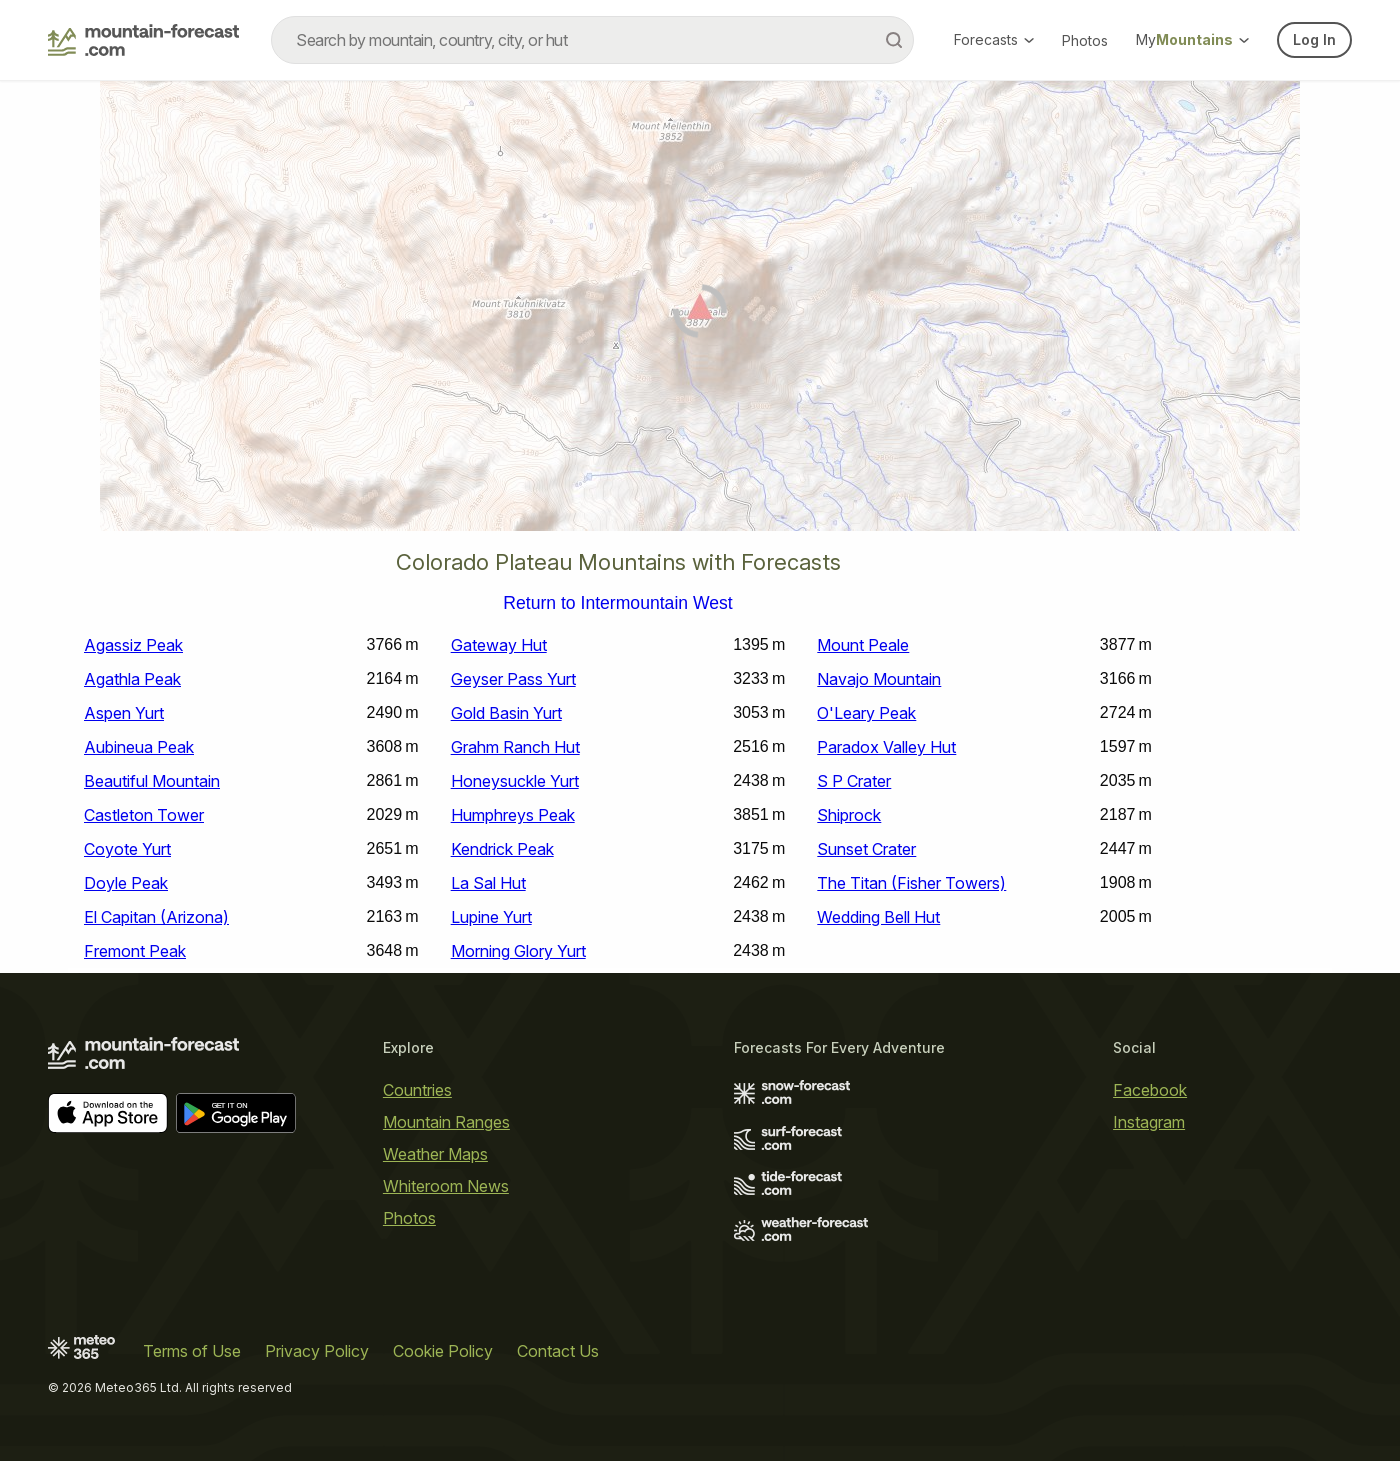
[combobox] (592, 40)
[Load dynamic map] (700, 314)
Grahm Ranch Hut (515, 747)
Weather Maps (435, 1154)
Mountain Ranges (446, 1122)
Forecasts (994, 39)
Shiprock (849, 815)
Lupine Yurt (491, 917)
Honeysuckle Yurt (515, 781)
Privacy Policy (317, 1351)
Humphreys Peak (513, 815)
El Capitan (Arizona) (156, 917)
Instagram (1149, 1122)
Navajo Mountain (879, 679)
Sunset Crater (866, 849)
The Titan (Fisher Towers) (911, 883)
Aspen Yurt (124, 713)
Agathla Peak (132, 679)
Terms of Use (192, 1351)
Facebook (1150, 1090)
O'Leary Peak (866, 713)
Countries (417, 1090)
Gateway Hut (499, 645)
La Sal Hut (488, 883)
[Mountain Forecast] (143, 40)
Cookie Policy (443, 1351)
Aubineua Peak (139, 747)
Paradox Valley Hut (886, 747)
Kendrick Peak (502, 849)
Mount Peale (863, 645)
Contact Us (558, 1351)
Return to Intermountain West (617, 604)
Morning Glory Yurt (518, 951)
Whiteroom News (446, 1186)
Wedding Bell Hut (878, 917)
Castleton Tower (144, 815)
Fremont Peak (135, 951)
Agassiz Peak (133, 645)
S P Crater (854, 781)
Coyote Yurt (127, 849)
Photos (1085, 40)
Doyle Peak (126, 883)
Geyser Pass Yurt (513, 679)
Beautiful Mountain (152, 781)
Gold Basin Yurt (506, 713)
